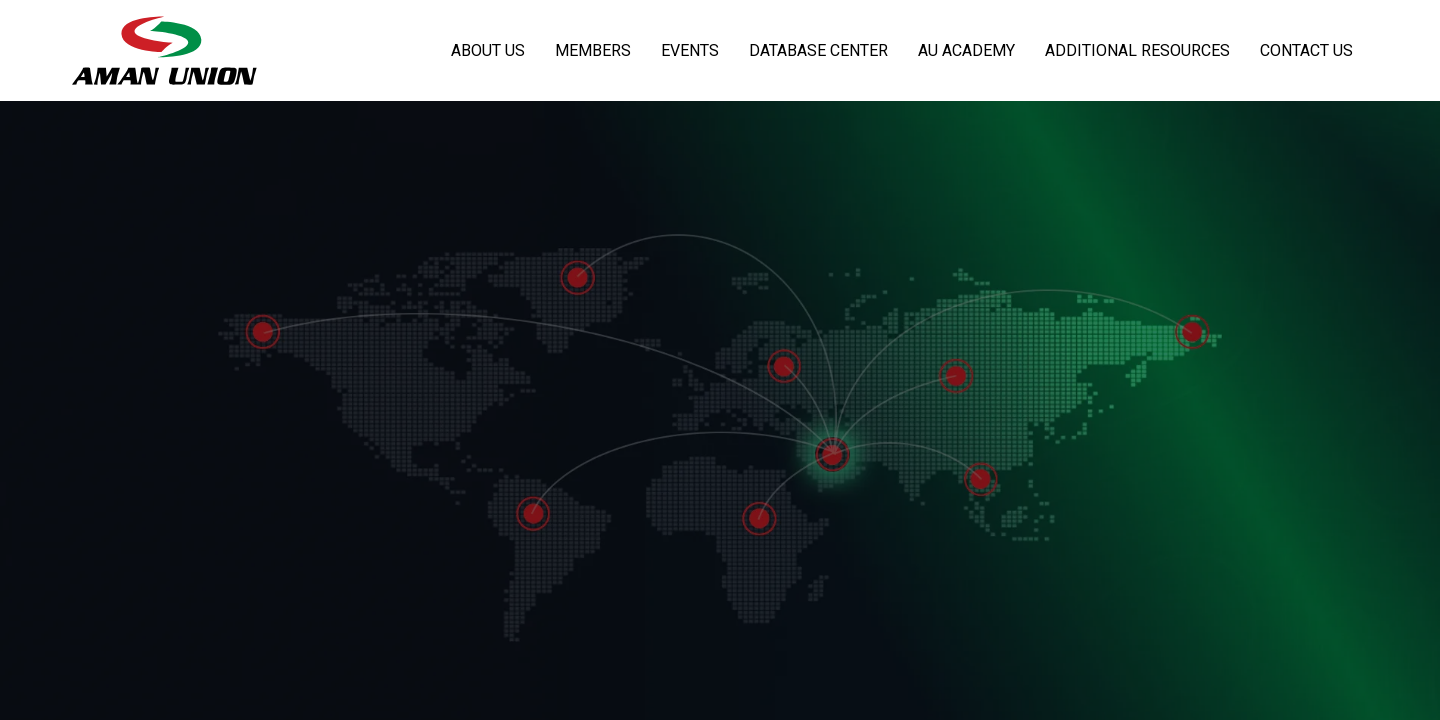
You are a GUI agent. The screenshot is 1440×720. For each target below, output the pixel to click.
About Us (488, 50)
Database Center (818, 50)
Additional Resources (1137, 50)
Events (690, 50)
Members (593, 50)
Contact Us (1306, 50)
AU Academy (966, 50)
